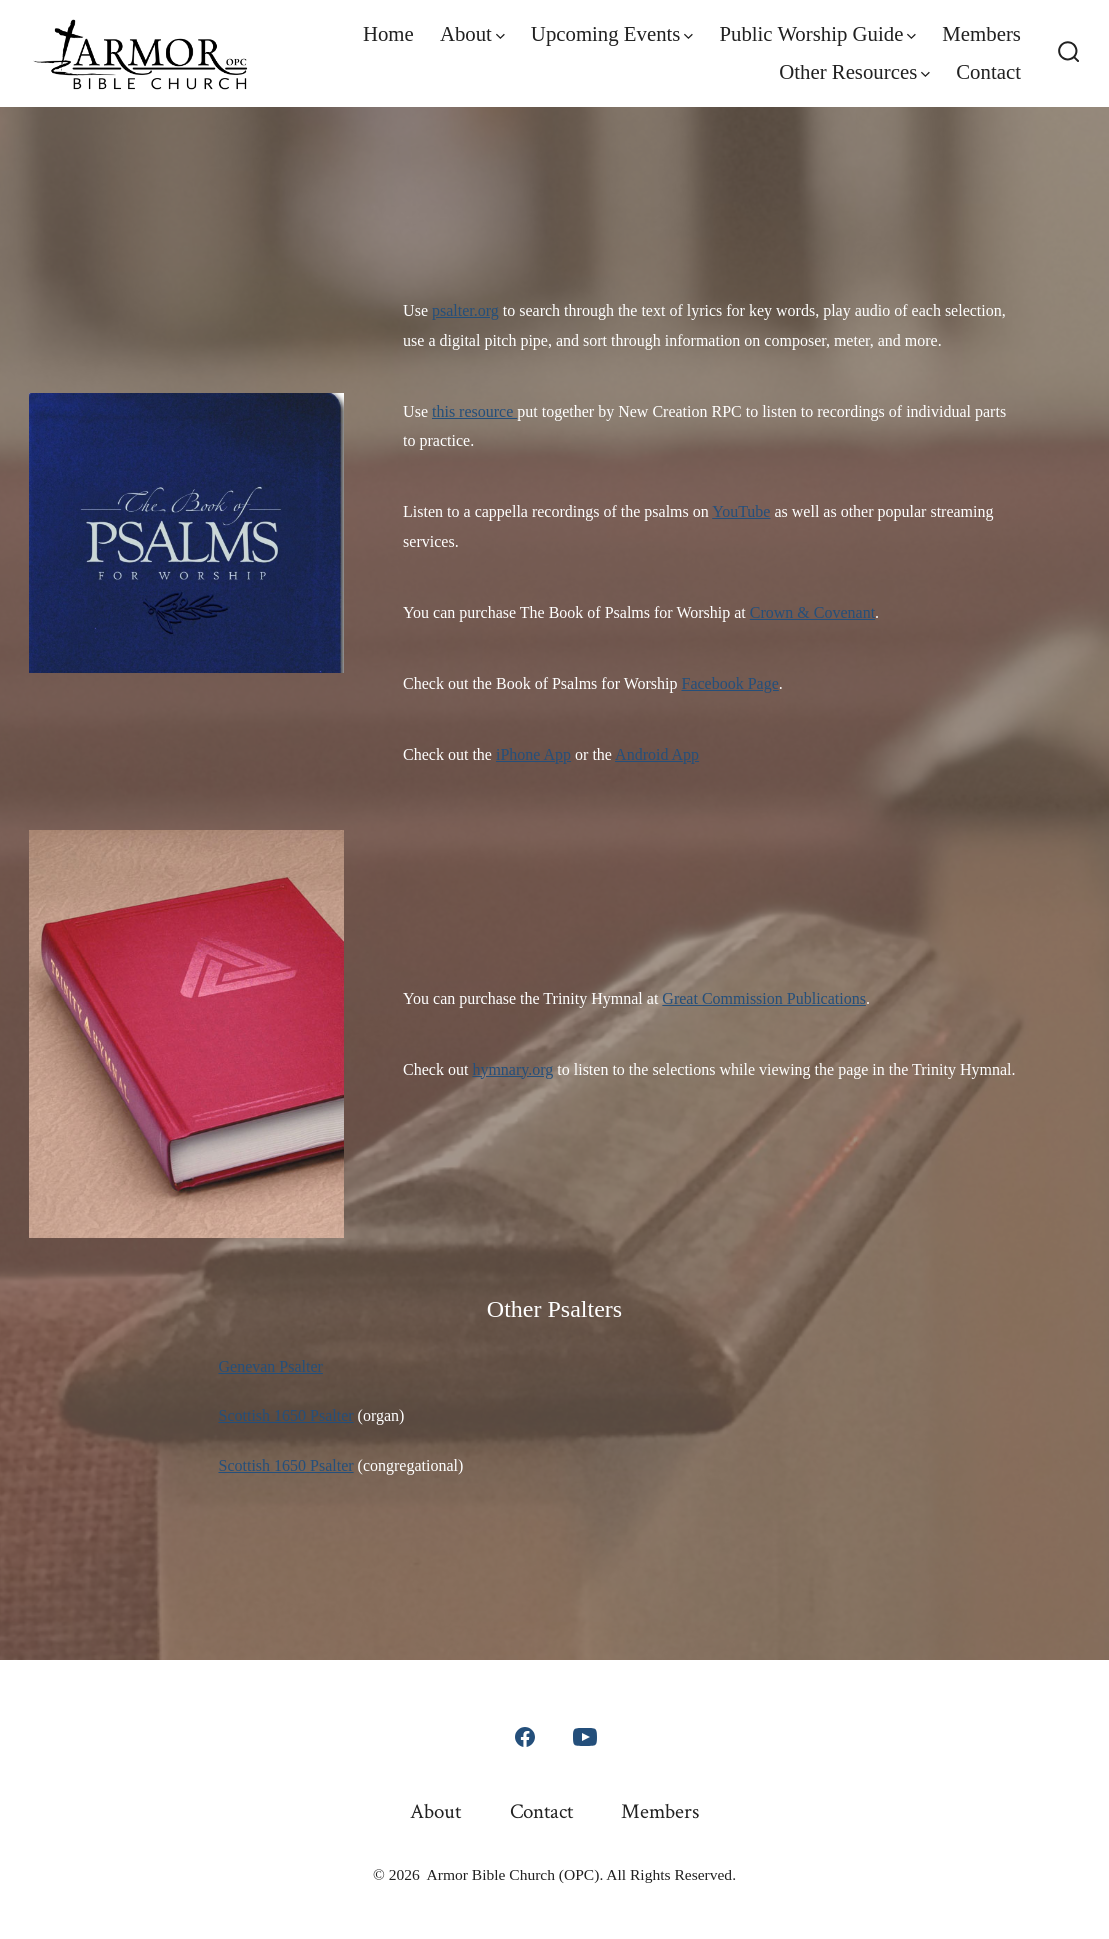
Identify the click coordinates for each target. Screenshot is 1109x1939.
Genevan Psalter (271, 1366)
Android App (657, 754)
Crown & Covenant (812, 612)
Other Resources (854, 71)
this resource (474, 411)
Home (388, 33)
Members (981, 33)
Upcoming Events (612, 33)
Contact (988, 71)
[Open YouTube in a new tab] (585, 1737)
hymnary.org (512, 1069)
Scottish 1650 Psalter (286, 1415)
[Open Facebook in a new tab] (525, 1737)
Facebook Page (730, 683)
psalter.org (465, 310)
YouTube (741, 511)
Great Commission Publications (764, 998)
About (472, 33)
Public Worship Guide (817, 33)
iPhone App (533, 754)
